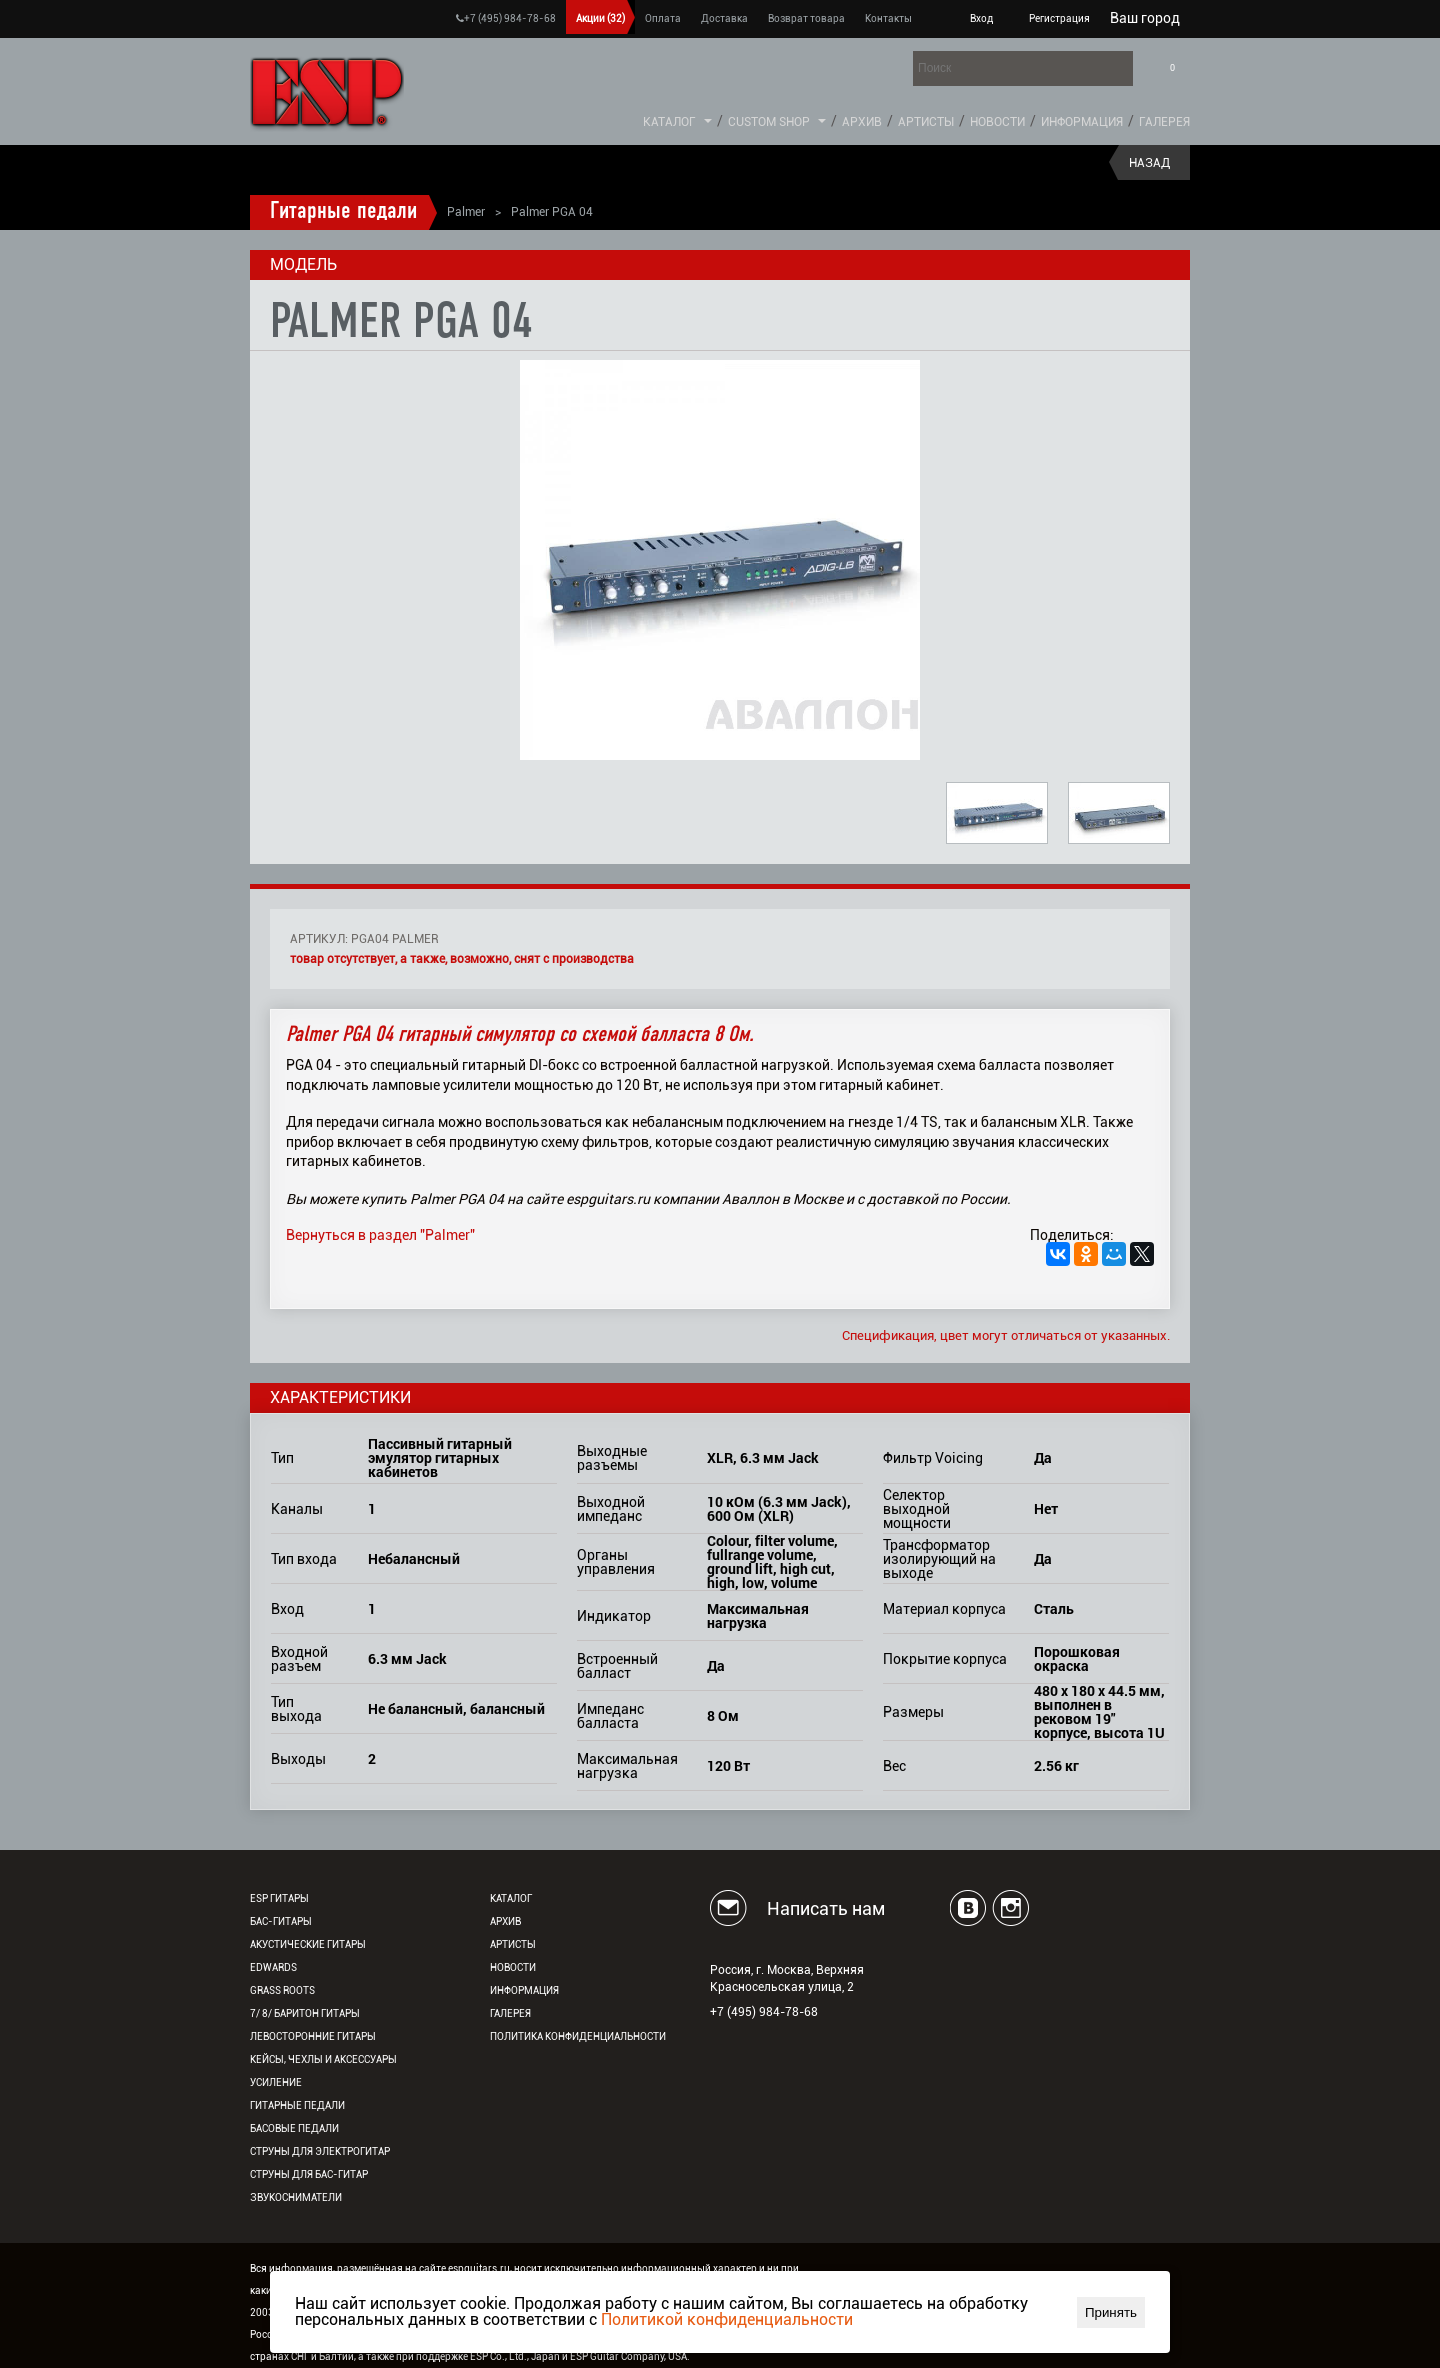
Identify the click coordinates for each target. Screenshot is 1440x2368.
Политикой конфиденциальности (727, 2319)
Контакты (888, 18)
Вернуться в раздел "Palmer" (380, 1235)
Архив (862, 122)
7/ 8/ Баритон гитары (305, 2013)
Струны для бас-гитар (309, 2174)
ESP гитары (279, 1898)
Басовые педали (294, 2128)
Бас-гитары (281, 1921)
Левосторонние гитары (313, 2036)
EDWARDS (273, 1967)
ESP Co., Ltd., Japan (515, 2356)
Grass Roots (282, 1990)
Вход (981, 18)
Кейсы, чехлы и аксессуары (323, 2059)
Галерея (1164, 122)
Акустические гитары (308, 1944)
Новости (997, 122)
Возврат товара (806, 18)
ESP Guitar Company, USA (628, 2356)
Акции (600, 18)
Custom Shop (769, 122)
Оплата (663, 18)
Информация (1082, 122)
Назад (1149, 163)
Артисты (926, 122)
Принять (1111, 2312)
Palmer (466, 212)
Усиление (276, 2082)
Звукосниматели (296, 2197)
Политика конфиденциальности (578, 2036)
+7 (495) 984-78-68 (506, 18)
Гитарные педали (343, 212)
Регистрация (1059, 18)
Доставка (724, 18)
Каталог (669, 122)
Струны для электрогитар (320, 2151)
